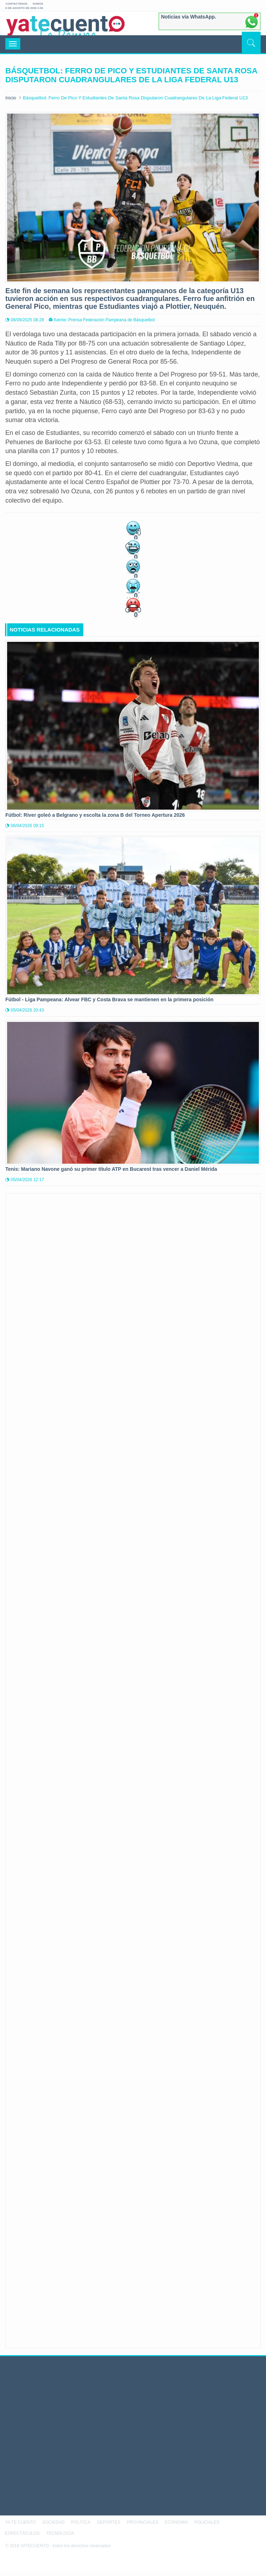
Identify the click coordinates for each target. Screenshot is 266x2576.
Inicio (10, 97)
